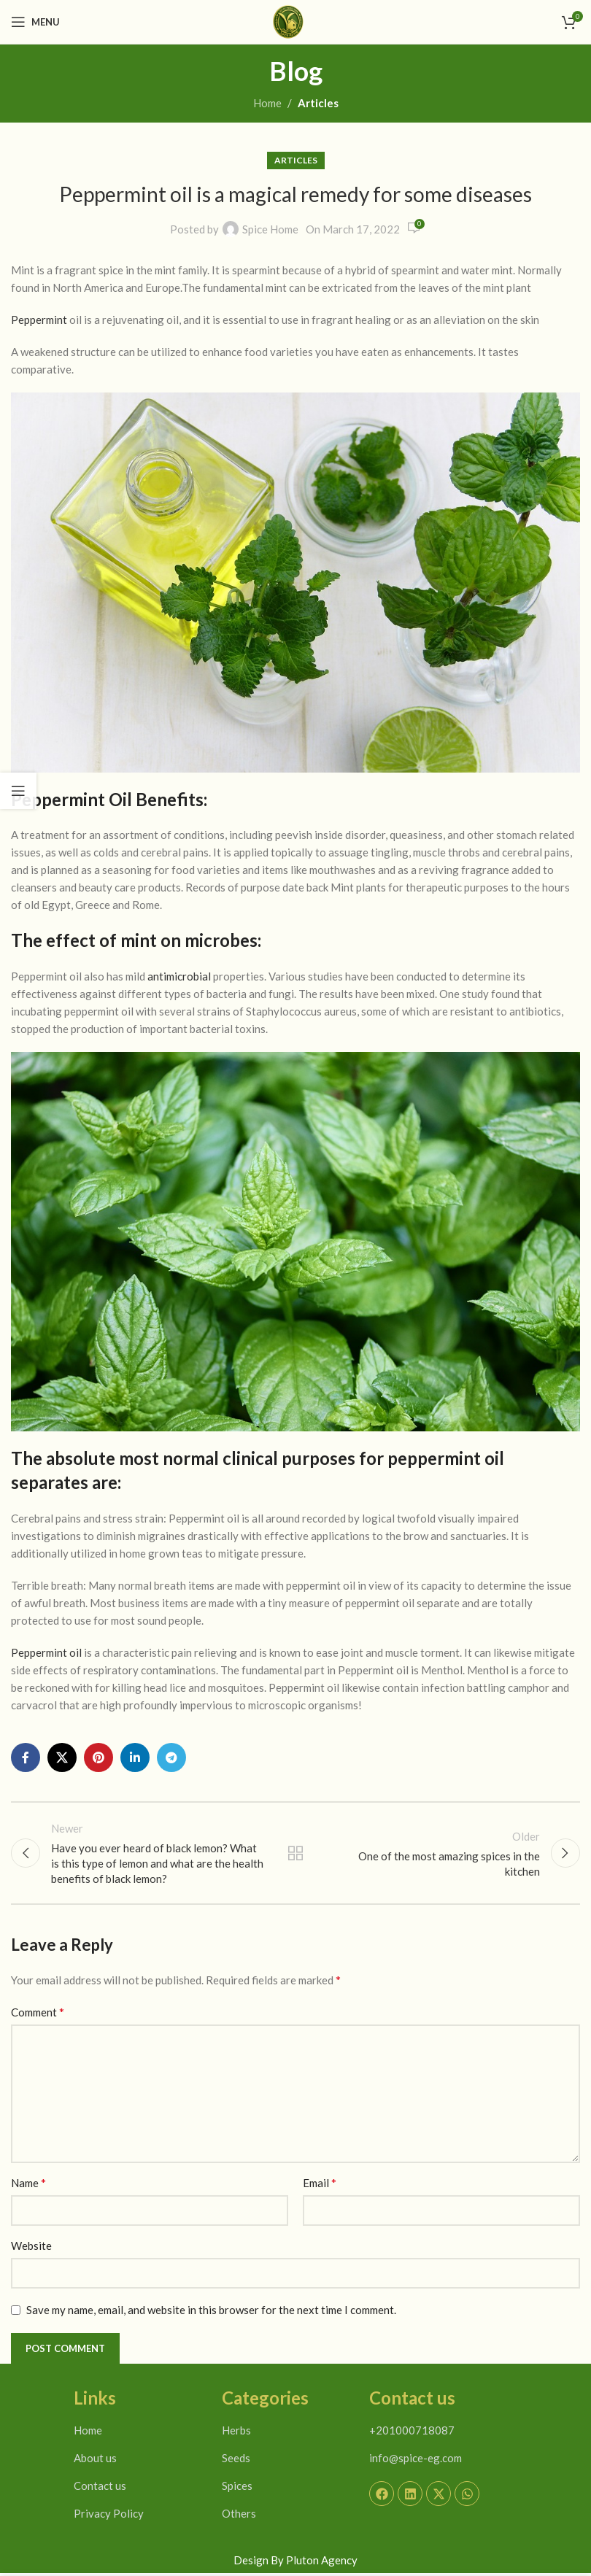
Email (319, 2185)
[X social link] (62, 1757)
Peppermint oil (46, 1652)
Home (267, 102)
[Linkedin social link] (135, 1757)
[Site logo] (288, 20)
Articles (318, 102)
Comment (37, 2015)
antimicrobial (179, 976)
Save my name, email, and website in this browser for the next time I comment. (211, 2312)
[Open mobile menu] (35, 21)
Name (28, 2185)
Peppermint (39, 319)
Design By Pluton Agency (295, 2562)
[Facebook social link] (25, 1757)
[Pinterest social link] (98, 1757)
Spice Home (270, 229)
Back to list (295, 1854)
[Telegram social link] (171, 1757)
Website (31, 2248)
